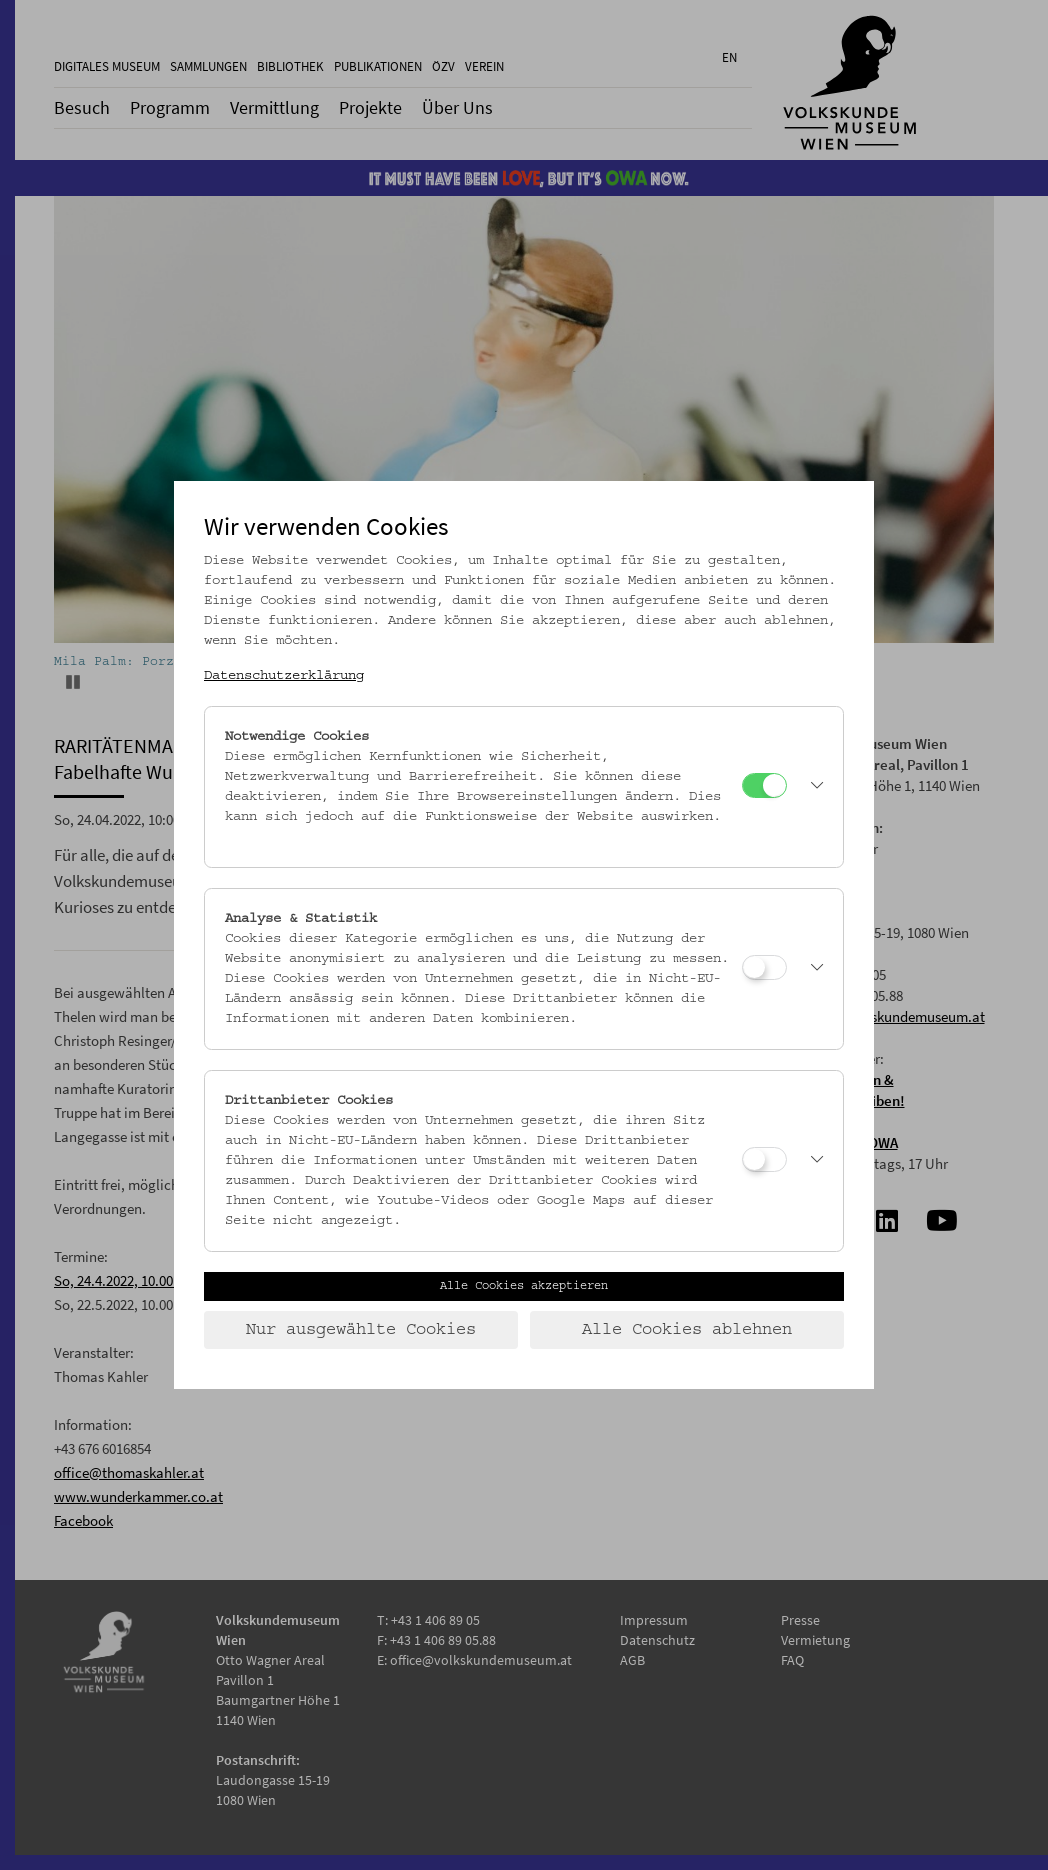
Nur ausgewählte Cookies (361, 1330)
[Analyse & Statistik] (764, 967)
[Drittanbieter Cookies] (764, 1159)
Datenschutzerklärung (284, 676)
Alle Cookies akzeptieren (524, 1286)
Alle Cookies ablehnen (687, 1330)
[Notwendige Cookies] (764, 785)
